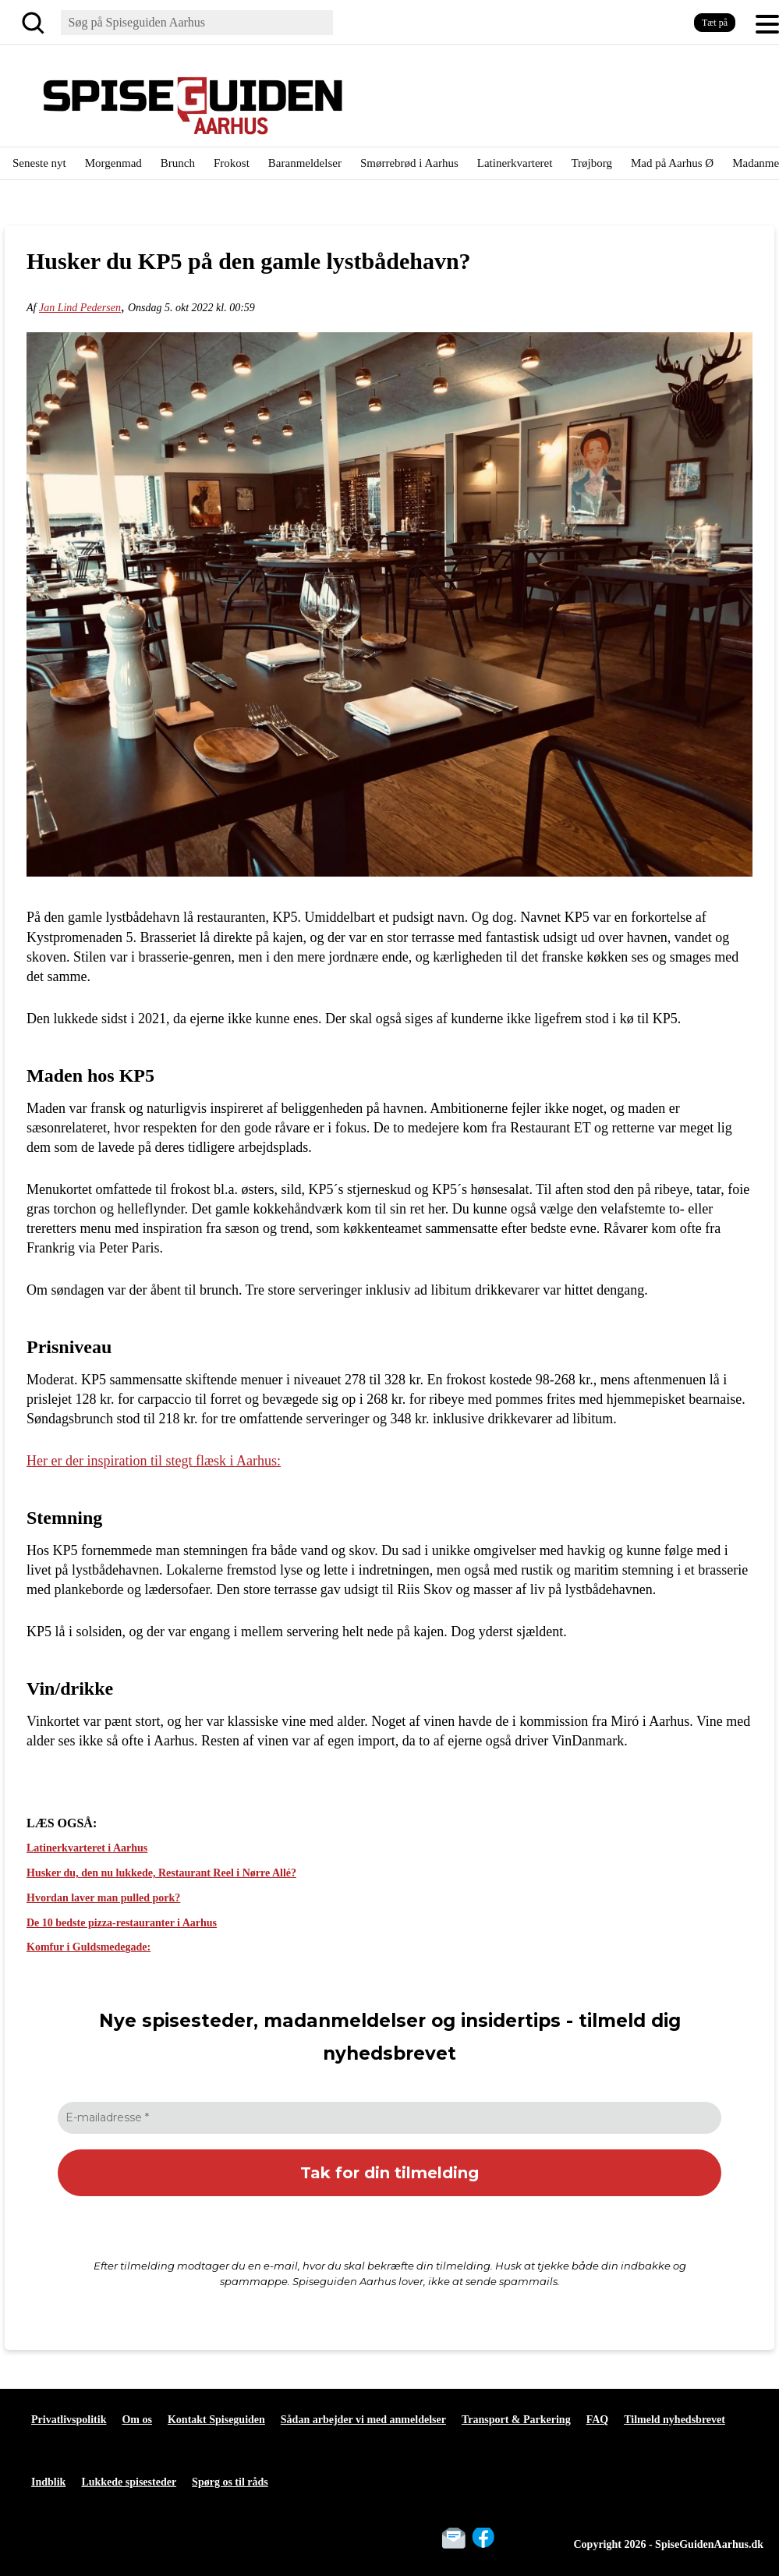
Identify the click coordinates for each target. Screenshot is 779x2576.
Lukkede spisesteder (128, 2482)
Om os (137, 2419)
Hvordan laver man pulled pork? (103, 1898)
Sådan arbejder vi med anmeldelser (363, 2419)
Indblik (48, 2482)
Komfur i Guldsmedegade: (88, 1947)
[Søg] (36, 23)
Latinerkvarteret (515, 163)
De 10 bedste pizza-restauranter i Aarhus (122, 1923)
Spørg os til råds (230, 2482)
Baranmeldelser (305, 163)
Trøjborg (591, 163)
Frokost (232, 163)
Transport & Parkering (516, 2419)
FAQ (597, 2419)
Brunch (178, 163)
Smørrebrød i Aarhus (409, 163)
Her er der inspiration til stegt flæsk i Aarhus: (154, 1461)
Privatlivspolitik (68, 2419)
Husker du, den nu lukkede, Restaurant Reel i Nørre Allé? (161, 1873)
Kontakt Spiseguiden (216, 2419)
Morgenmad (113, 163)
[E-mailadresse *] (389, 2118)
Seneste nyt (39, 163)
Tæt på (715, 22)
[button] (767, 22)
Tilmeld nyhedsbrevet (674, 2419)
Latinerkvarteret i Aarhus (87, 1848)
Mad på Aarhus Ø (672, 163)
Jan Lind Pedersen (80, 308)
